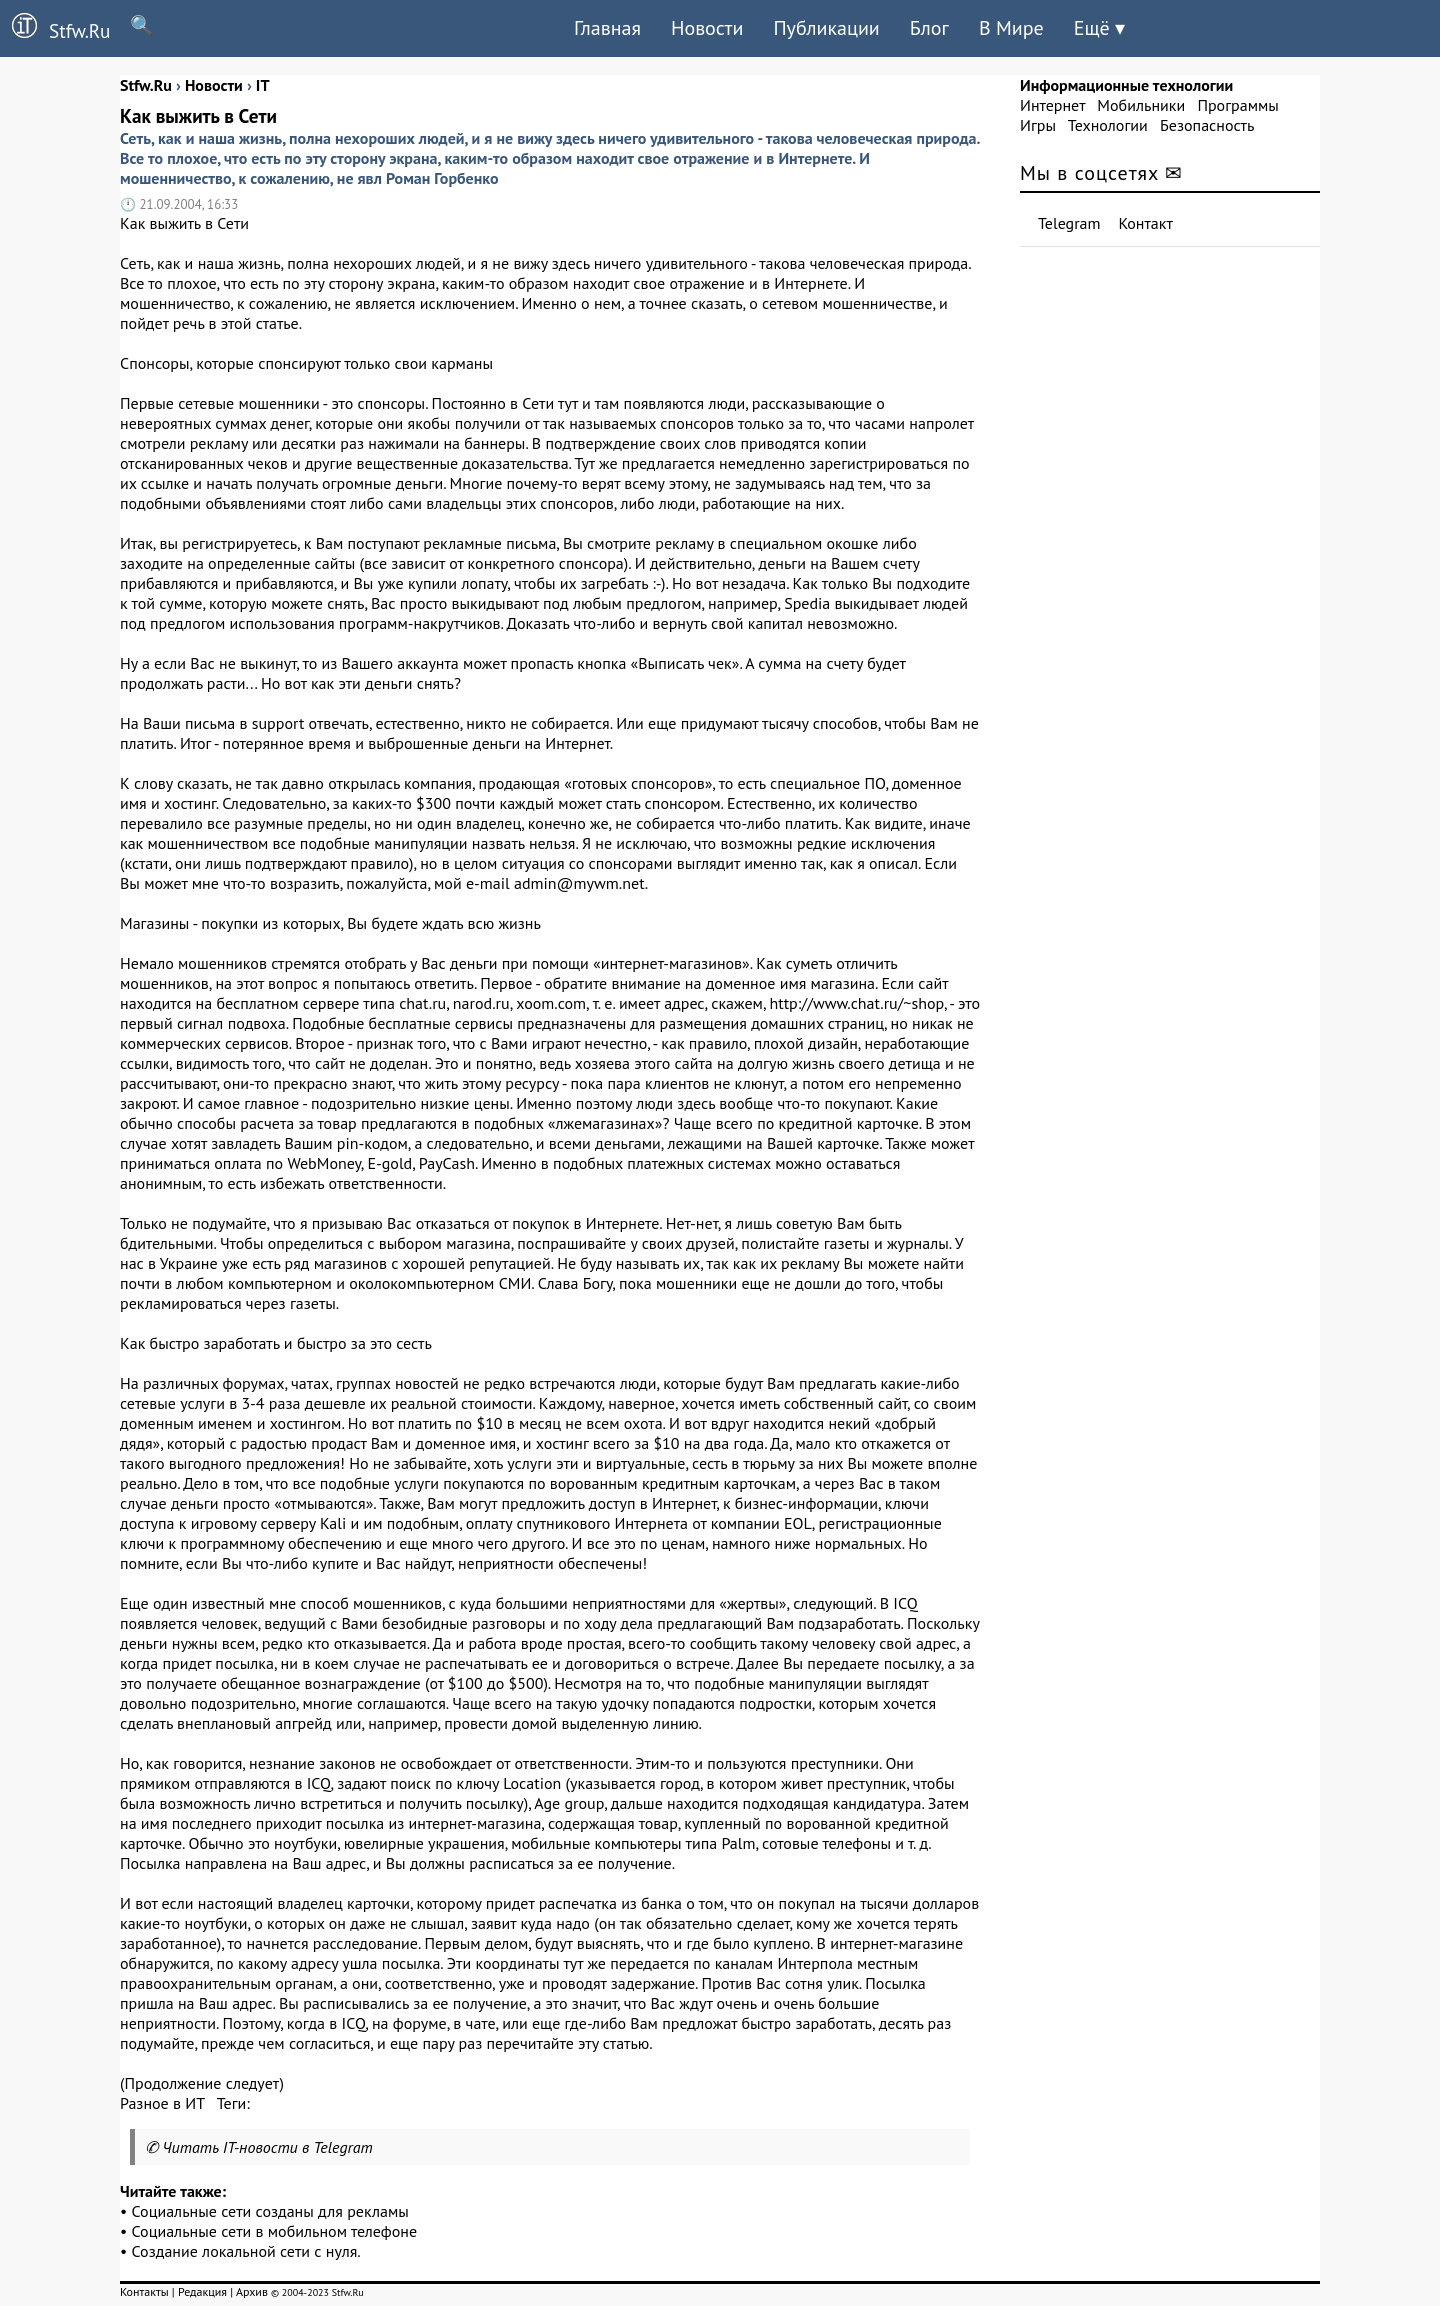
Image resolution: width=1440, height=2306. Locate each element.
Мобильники (1141, 105)
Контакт (1146, 223)
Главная (607, 28)
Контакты (144, 2291)
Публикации (826, 28)
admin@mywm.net (579, 883)
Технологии (1108, 125)
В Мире (1011, 28)
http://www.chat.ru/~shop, (858, 1003)
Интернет (1052, 105)
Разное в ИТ (162, 2103)
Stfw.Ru (55, 28)
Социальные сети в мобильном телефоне (275, 2231)
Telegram (1069, 223)
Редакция (202, 2291)
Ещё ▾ (1099, 28)
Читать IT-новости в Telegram (267, 2147)
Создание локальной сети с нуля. (246, 2251)
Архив (252, 2291)
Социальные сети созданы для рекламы (270, 2211)
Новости (707, 28)
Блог (929, 28)
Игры (1038, 125)
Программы (1237, 105)
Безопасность (1207, 125)
